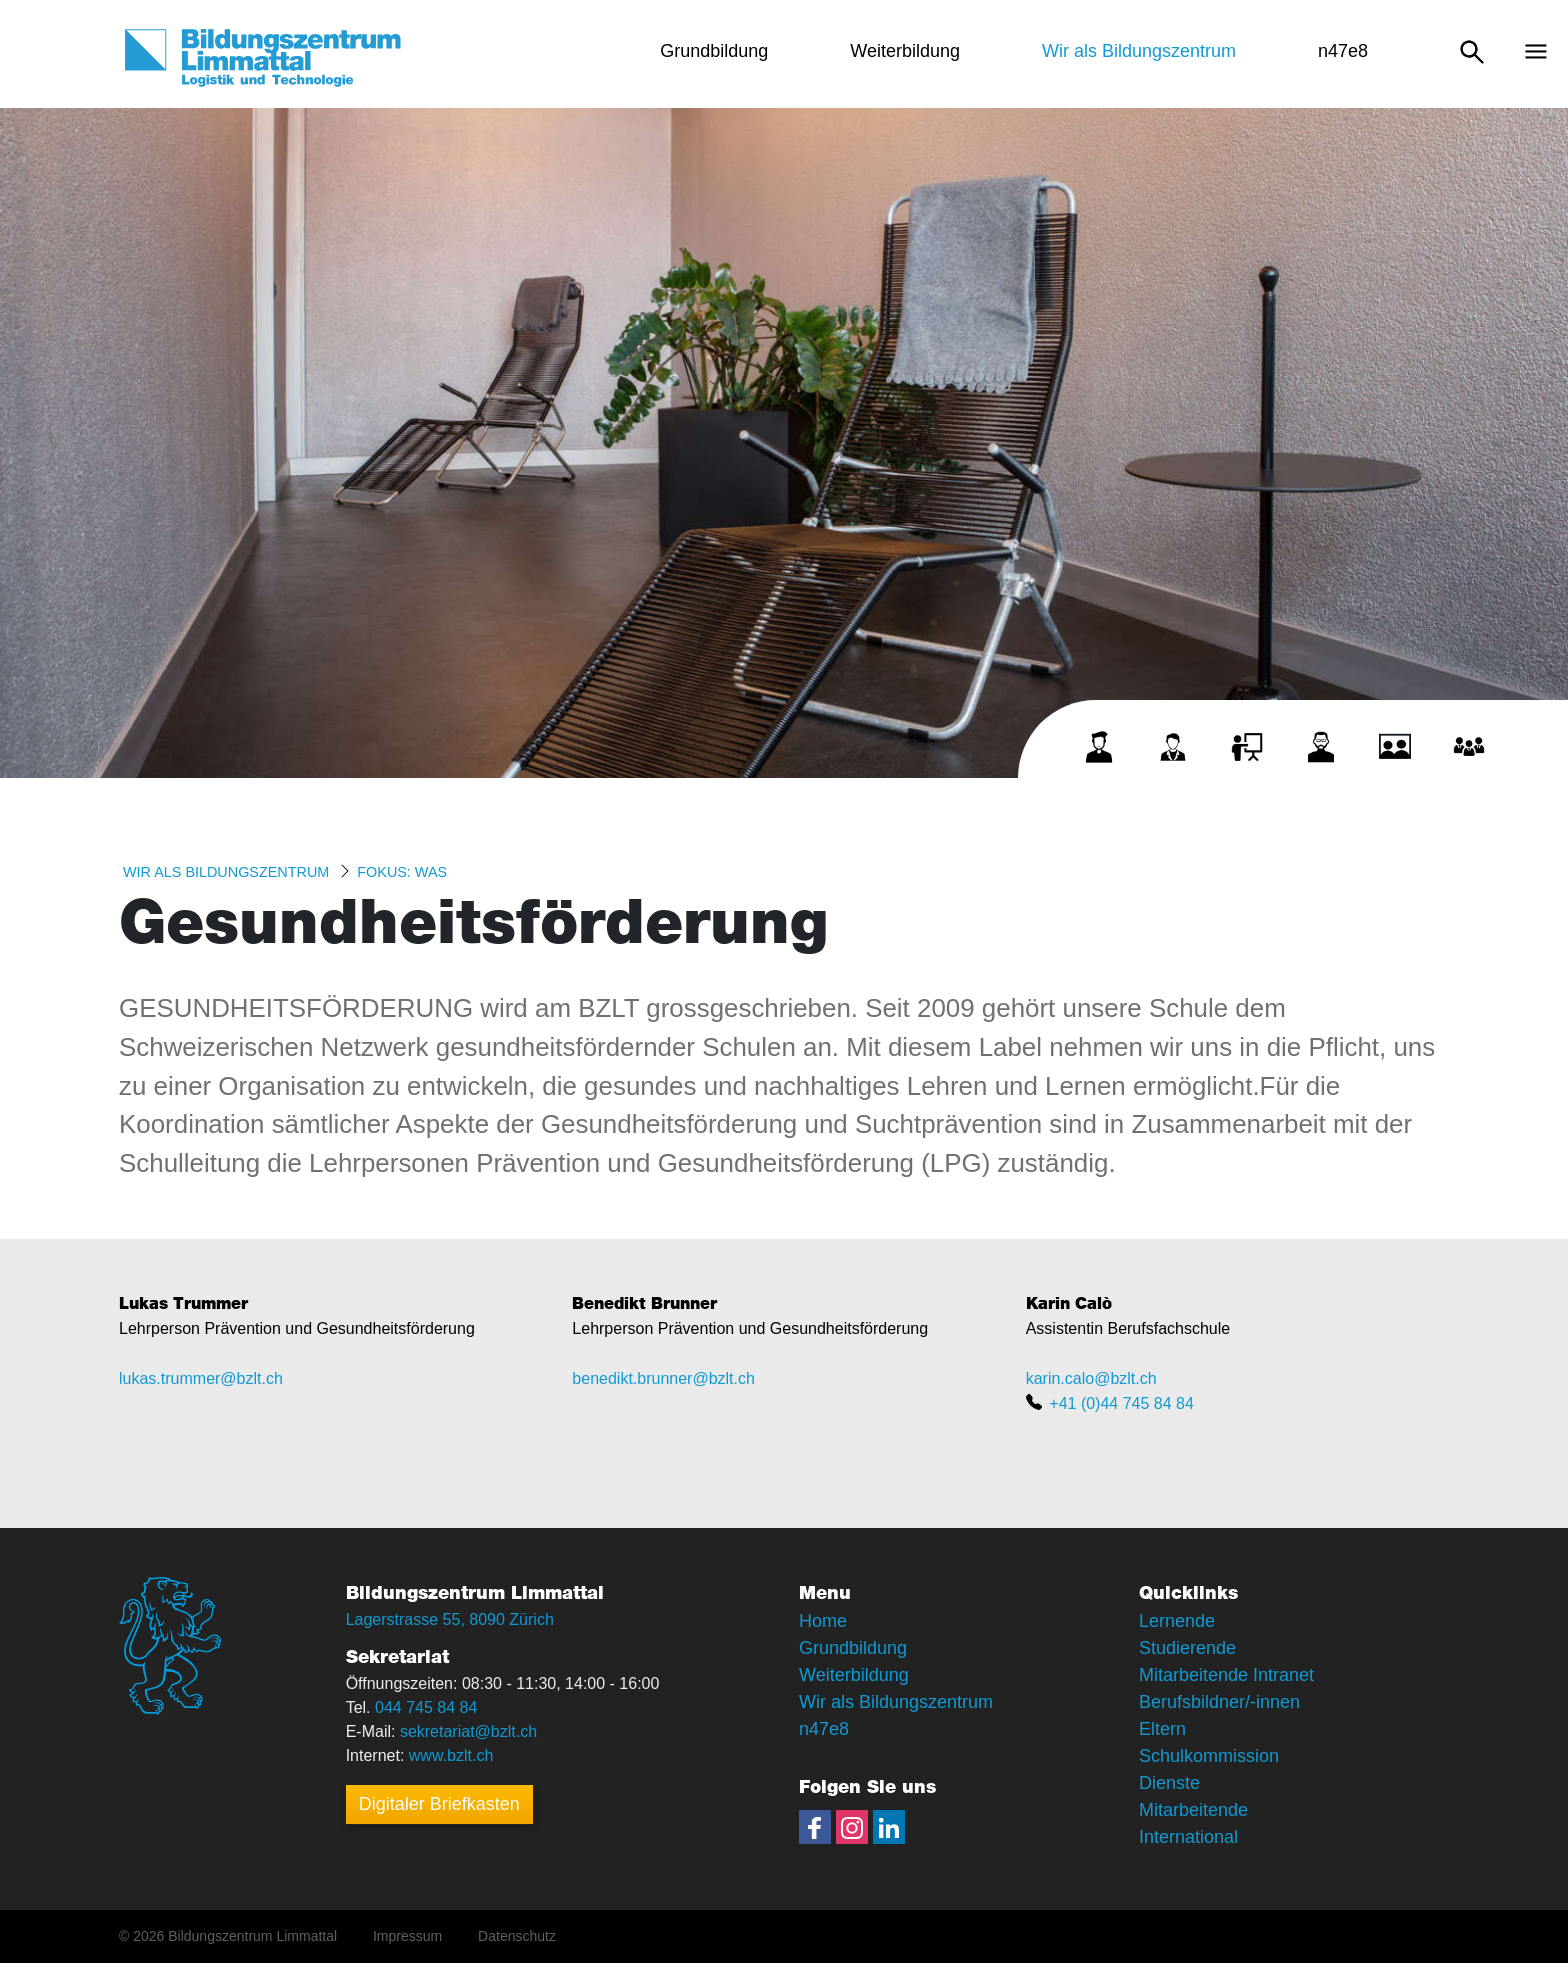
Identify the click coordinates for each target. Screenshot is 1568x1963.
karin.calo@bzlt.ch (1091, 1378)
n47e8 (824, 1729)
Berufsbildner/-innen (1219, 1702)
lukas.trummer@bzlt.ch (201, 1378)
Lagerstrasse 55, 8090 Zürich (450, 1619)
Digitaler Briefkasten (439, 1804)
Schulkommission (1209, 1756)
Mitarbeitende (1193, 1810)
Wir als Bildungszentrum (226, 872)
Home (823, 1621)
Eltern (1162, 1729)
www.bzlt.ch (451, 1755)
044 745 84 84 (426, 1707)
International (1188, 1837)
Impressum (407, 1936)
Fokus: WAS (402, 872)
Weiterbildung (854, 1675)
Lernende (1177, 1621)
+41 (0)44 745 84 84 (1121, 1403)
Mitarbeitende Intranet (1226, 1675)
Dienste (1169, 1783)
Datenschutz (517, 1936)
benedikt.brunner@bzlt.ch (663, 1378)
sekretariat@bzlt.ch (468, 1731)
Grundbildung (853, 1648)
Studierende (1187, 1648)
